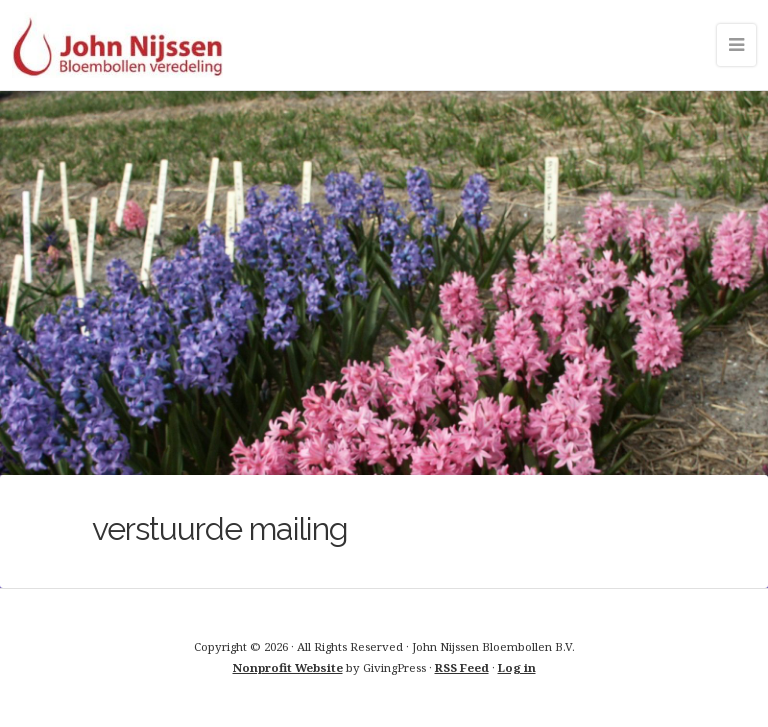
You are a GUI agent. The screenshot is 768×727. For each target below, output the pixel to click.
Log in (517, 667)
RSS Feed (462, 667)
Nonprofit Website (288, 667)
